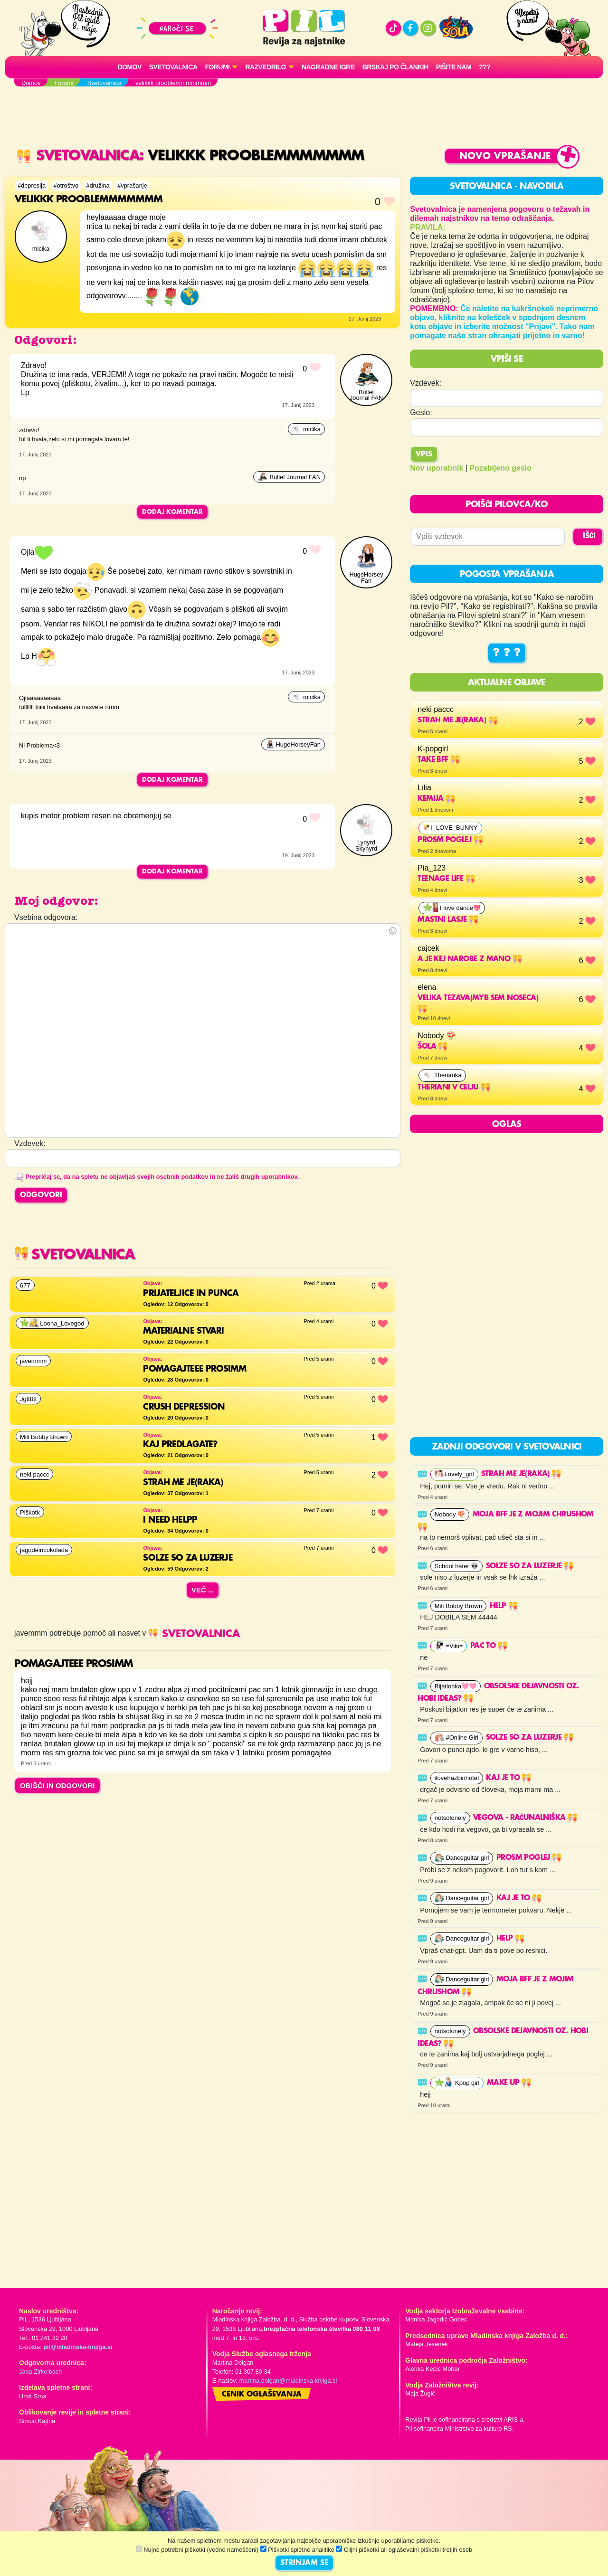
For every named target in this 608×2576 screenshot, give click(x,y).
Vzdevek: (425, 383)
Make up (509, 2083)
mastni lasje (448, 920)
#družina (98, 185)
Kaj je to (508, 1778)
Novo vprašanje (505, 156)
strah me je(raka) (457, 720)
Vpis (424, 454)
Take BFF (439, 760)
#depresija (32, 185)
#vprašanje (132, 185)
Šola (432, 1047)
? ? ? (507, 653)
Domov (130, 67)
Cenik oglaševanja (262, 2394)
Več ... (202, 1590)
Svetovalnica (173, 67)
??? (484, 67)
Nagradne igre (328, 67)
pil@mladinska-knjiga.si (77, 2346)
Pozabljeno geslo (500, 468)
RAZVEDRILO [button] (265, 67)
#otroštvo (66, 185)
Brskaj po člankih (395, 67)
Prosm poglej (450, 840)
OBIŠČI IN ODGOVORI (57, 1785)
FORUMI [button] (217, 67)
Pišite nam (454, 67)
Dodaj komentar (172, 512)
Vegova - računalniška (525, 1818)
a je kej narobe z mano (470, 959)
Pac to (488, 1646)
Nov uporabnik (436, 468)
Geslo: (421, 412)
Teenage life (446, 879)
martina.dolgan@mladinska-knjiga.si (288, 2380)
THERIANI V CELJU (454, 1087)
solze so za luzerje (529, 1566)
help (504, 1606)
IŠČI (589, 536)
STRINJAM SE (304, 2563)
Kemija (436, 799)
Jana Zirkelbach (40, 2371)
